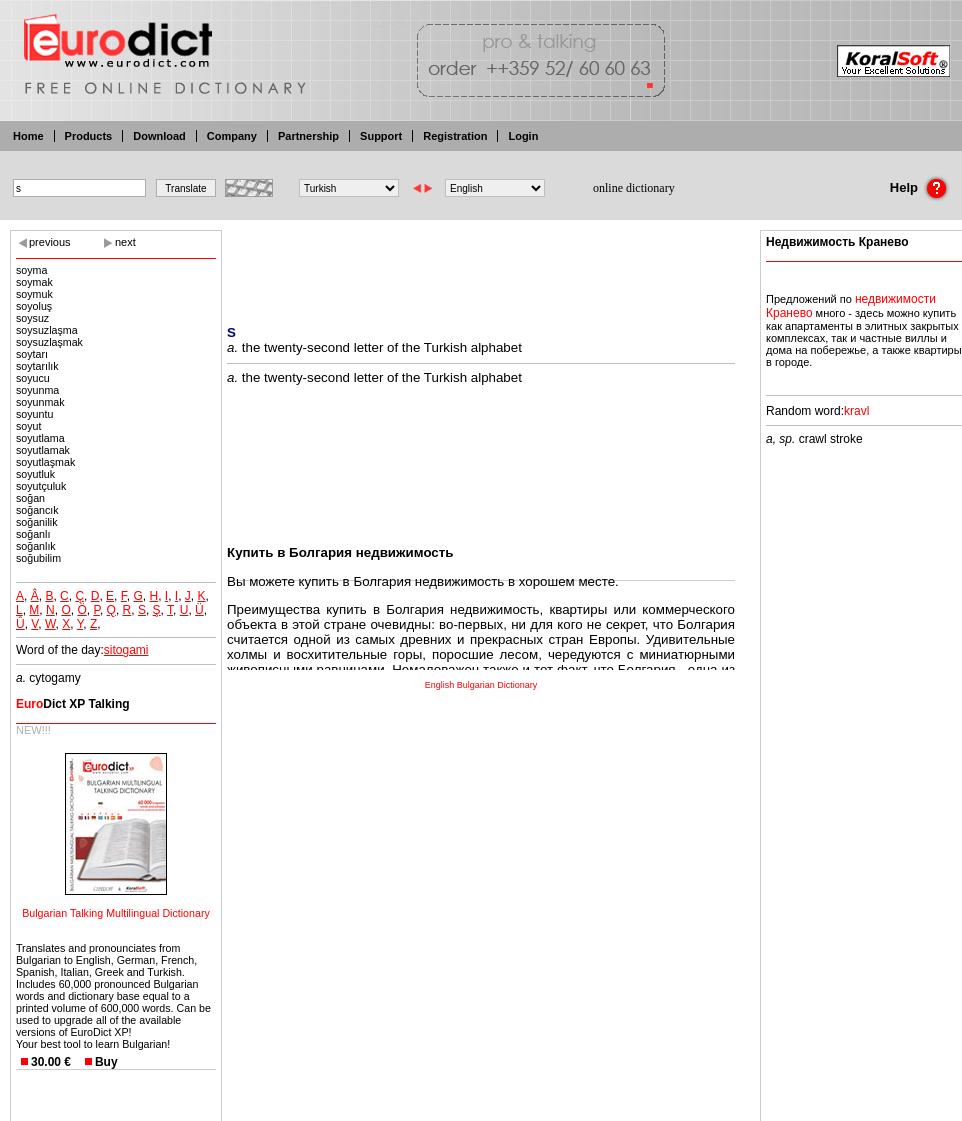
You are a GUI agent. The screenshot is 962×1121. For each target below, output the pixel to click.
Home (28, 136)
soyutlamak (43, 450)
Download (159, 136)
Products (89, 136)
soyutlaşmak (45, 462)
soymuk (34, 294)
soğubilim (38, 558)
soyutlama (40, 438)
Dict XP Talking (73, 704)
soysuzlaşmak (49, 342)
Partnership (308, 136)
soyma (31, 270)
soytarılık (37, 366)
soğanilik (36, 522)
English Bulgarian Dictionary (481, 685)
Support (381, 136)
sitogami (126, 650)
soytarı (32, 354)
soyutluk (35, 474)
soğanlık (36, 546)
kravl (856, 411)
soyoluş (34, 306)
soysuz (32, 318)
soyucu (33, 378)
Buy (106, 1062)
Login (523, 136)
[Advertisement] (481, 265)
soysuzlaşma (47, 330)
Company (232, 136)
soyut (28, 426)
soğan (30, 498)
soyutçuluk (41, 486)
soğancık (37, 510)
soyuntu (34, 414)
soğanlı (33, 534)
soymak (34, 282)
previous (50, 242)
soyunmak (40, 402)
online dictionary (634, 188)
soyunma (37, 390)
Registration (455, 136)
